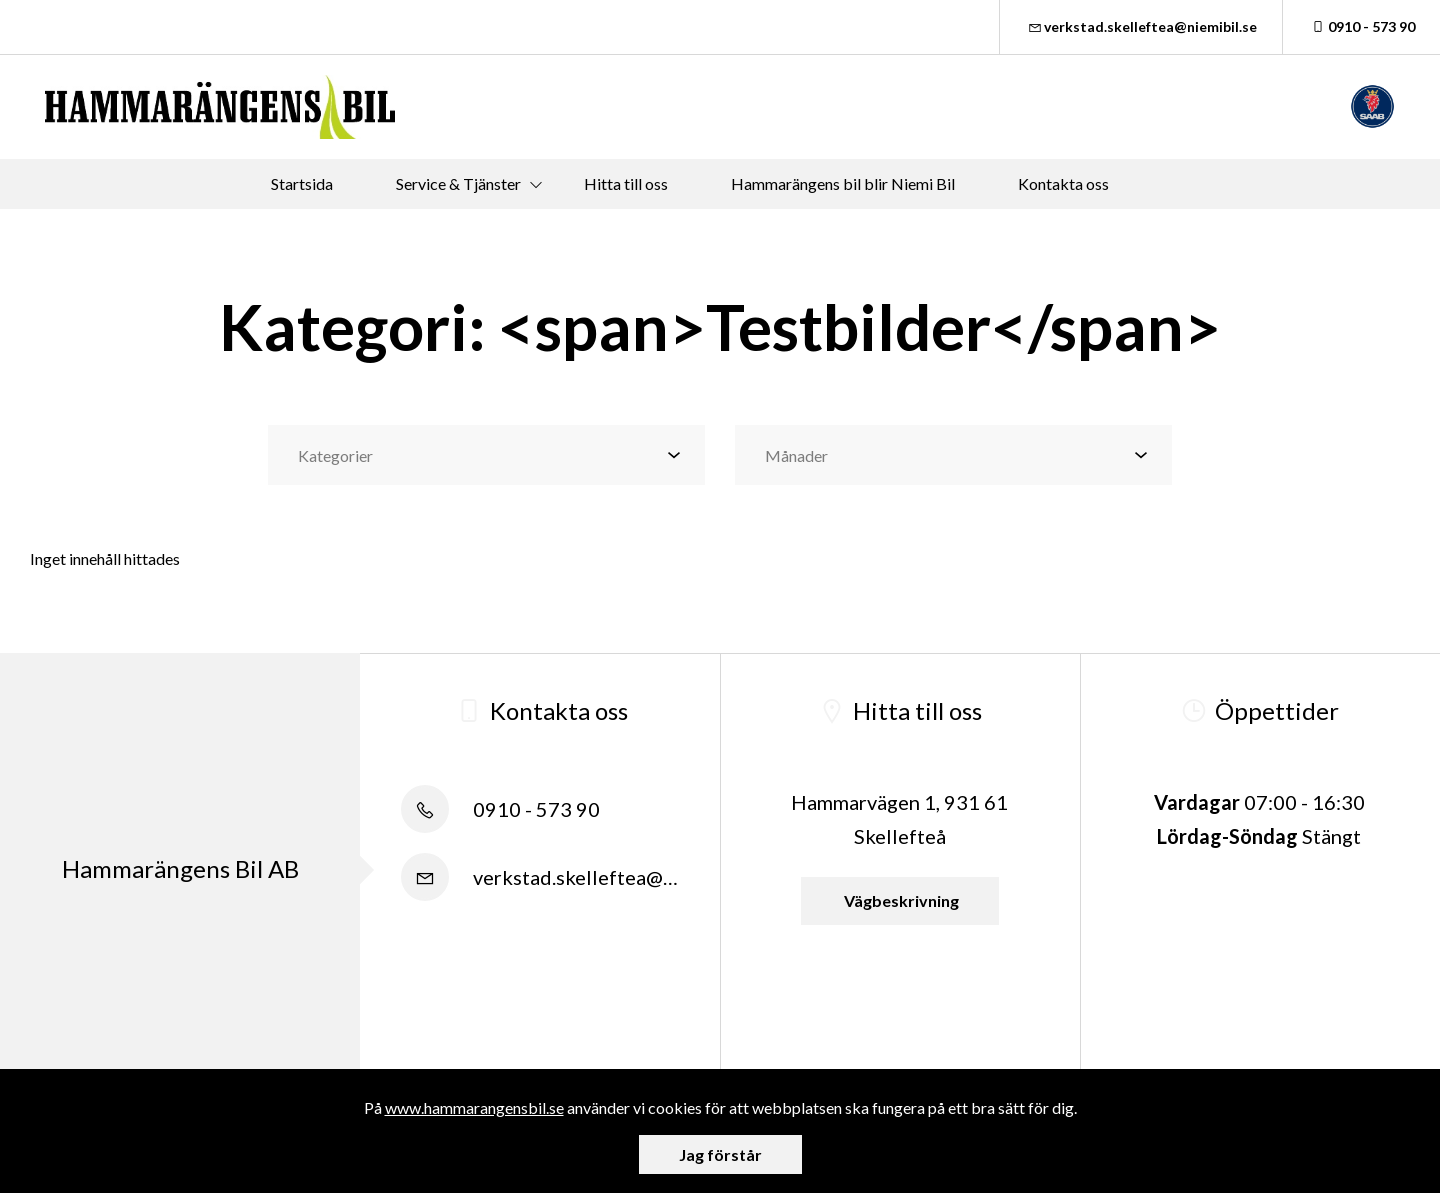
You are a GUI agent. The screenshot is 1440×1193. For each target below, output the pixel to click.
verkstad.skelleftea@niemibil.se (1141, 26)
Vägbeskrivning (900, 900)
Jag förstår (720, 1154)
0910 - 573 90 (1361, 26)
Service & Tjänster (458, 183)
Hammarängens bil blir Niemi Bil (843, 183)
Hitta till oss (626, 183)
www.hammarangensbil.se (474, 1107)
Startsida (302, 183)
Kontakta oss (1063, 183)
